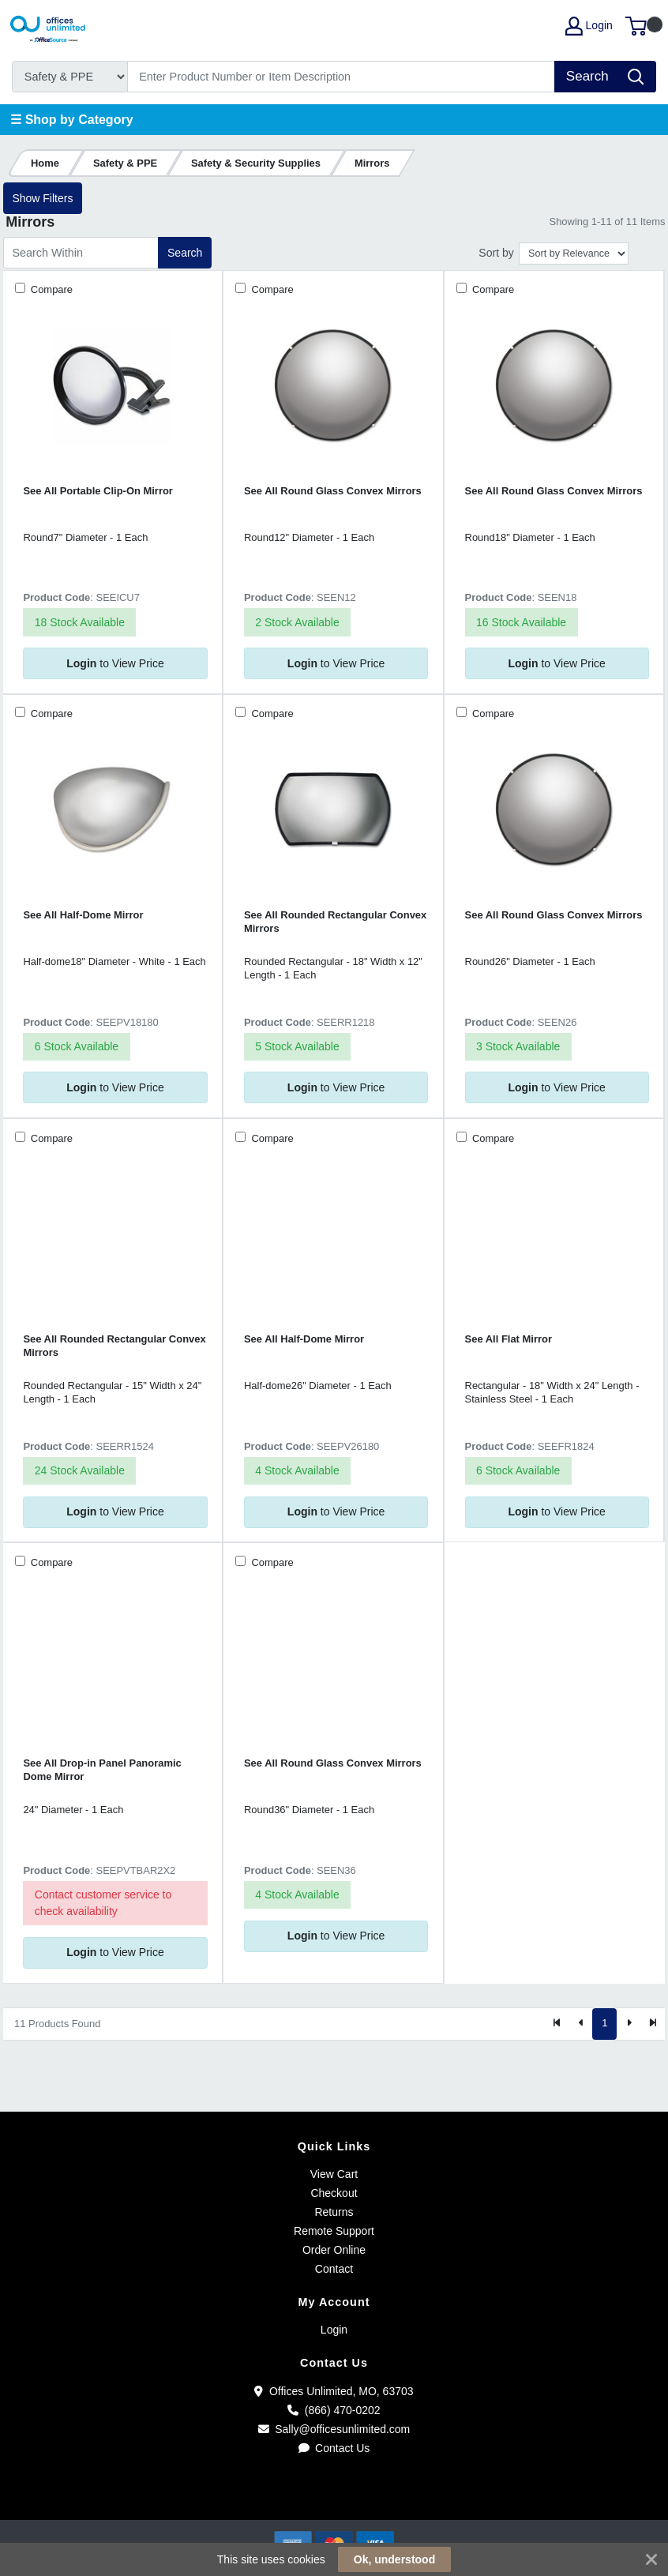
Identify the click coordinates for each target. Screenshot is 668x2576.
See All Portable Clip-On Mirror (98, 491)
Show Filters (42, 198)
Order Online (334, 2250)
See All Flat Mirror (508, 1339)
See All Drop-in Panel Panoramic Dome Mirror (102, 1769)
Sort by (495, 252)
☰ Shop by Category (71, 119)
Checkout (333, 2193)
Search (184, 252)
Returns (333, 2212)
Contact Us (334, 2448)
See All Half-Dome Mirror (83, 915)
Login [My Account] (589, 26)
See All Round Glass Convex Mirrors (333, 491)
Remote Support (334, 2231)
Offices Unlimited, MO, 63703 (333, 2391)
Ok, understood (394, 2559)
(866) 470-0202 (333, 2410)
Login (334, 2329)
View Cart (334, 2174)
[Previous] (581, 2024)
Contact (334, 2268)
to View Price (114, 663)
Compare (50, 289)
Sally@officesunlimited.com (334, 2429)
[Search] (341, 76)
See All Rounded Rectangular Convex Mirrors (335, 921)
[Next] (628, 2024)
